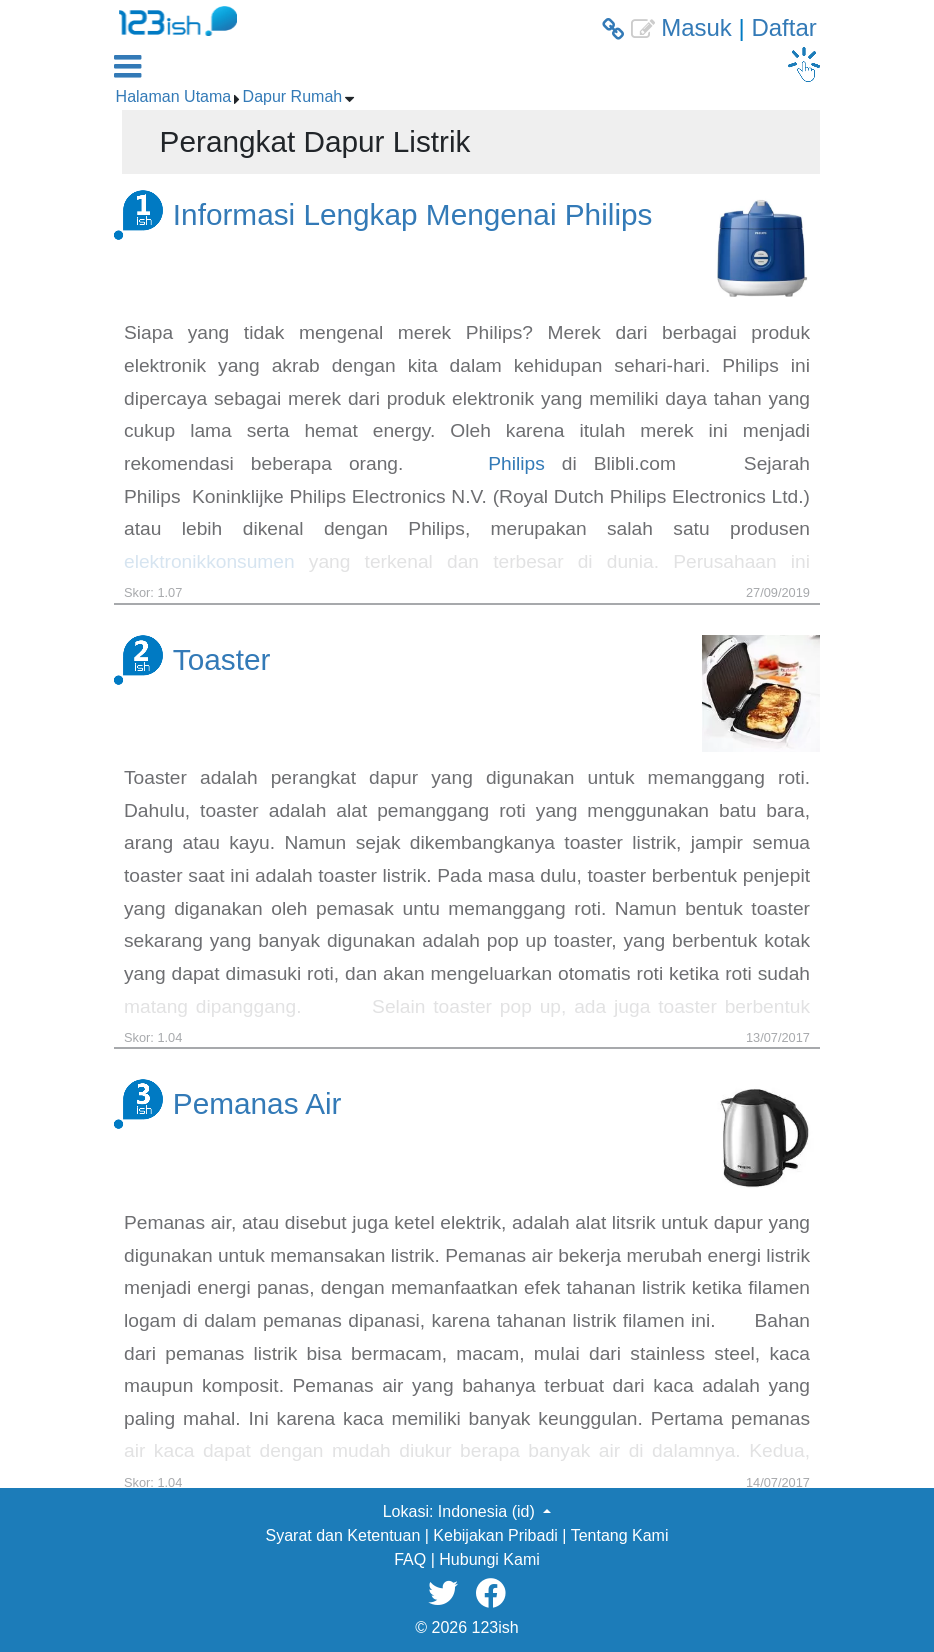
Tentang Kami (620, 1535)
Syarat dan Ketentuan (343, 1535)
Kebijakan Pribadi (495, 1535)
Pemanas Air (257, 1103)
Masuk (696, 27)
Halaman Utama (174, 96)
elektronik (165, 561)
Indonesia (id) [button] (488, 1511)
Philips (516, 463)
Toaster (222, 659)
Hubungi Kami (489, 1559)
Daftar (783, 27)
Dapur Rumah (293, 96)
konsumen (250, 561)
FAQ (410, 1559)
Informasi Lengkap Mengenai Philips (413, 214)
